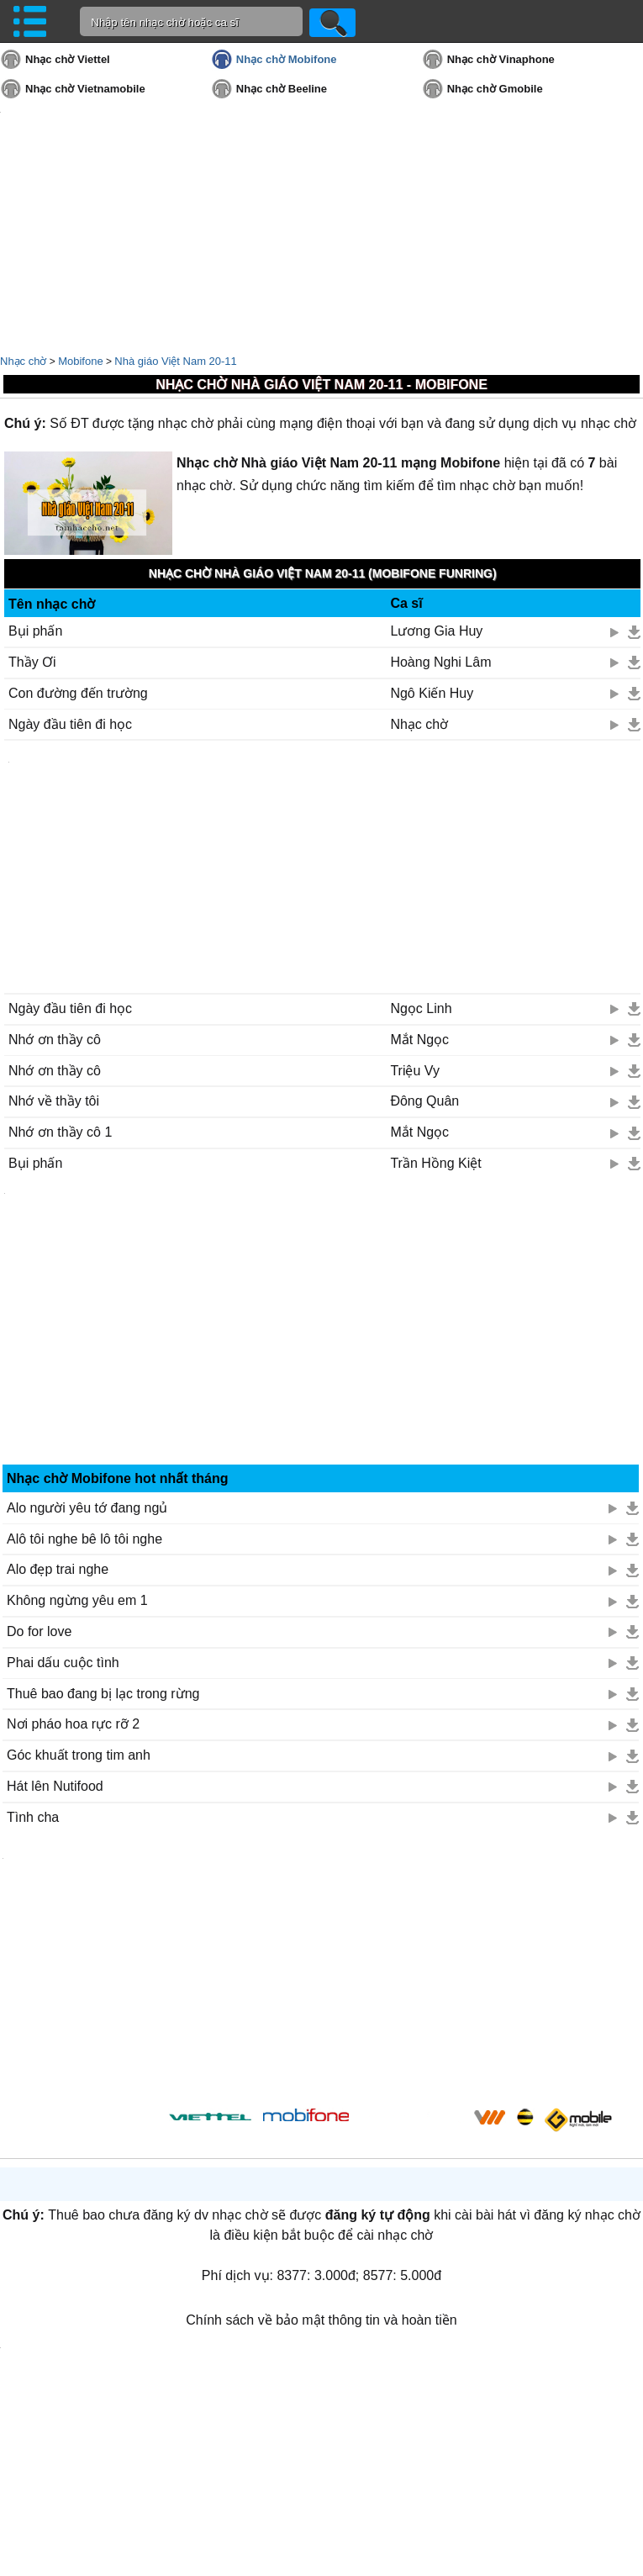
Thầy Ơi (32, 662)
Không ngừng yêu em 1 (77, 1600)
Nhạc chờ (23, 361)
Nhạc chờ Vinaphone (501, 59)
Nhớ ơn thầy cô (54, 1039)
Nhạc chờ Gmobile (495, 88)
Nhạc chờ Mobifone (286, 59)
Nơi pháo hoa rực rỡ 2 (73, 1724)
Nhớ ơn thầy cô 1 (60, 1132)
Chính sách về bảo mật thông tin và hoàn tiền (321, 2320)
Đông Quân (424, 1101)
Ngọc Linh (420, 1008)
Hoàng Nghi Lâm (440, 662)
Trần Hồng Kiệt (435, 1163)
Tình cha (33, 1817)
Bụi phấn (35, 631)
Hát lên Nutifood (55, 1786)
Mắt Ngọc (419, 1039)
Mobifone (80, 361)
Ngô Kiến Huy (431, 693)
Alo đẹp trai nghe (57, 1569)
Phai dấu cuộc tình (63, 1662)
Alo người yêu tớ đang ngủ (87, 1508)
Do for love (39, 1631)
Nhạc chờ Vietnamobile (85, 88)
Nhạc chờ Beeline (281, 88)
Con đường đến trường (78, 693)
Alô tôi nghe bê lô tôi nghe (84, 1539)
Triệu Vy (414, 1071)
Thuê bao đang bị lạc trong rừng (103, 1694)
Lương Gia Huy (436, 631)
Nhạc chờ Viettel (67, 59)
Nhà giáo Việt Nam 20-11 (175, 361)
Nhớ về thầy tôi (53, 1101)
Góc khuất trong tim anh (78, 1755)
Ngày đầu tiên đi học (70, 724)
